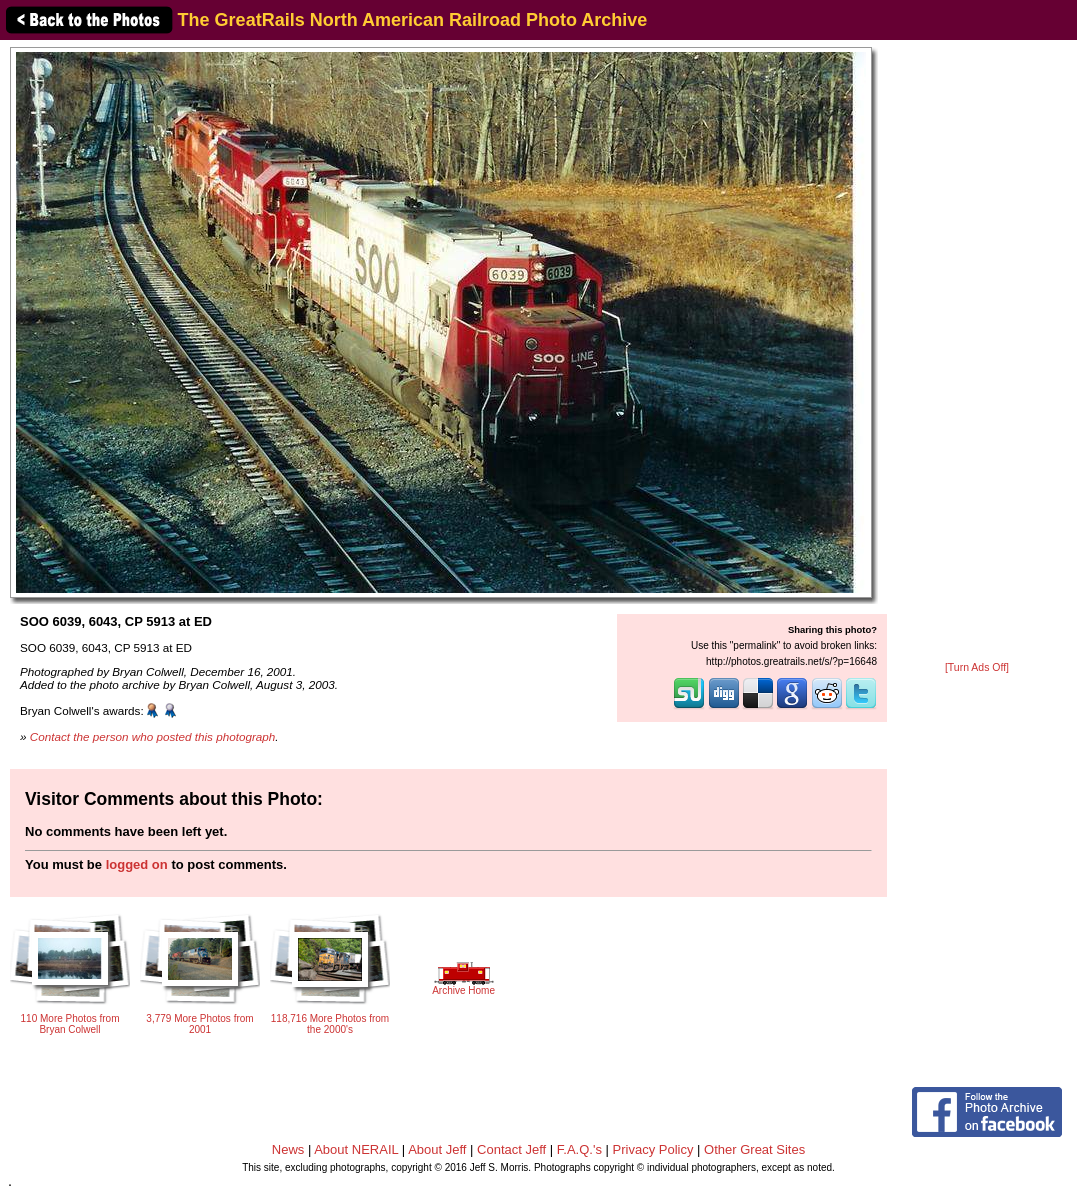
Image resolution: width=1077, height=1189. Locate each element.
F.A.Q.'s (579, 1149)
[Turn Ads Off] (977, 667)
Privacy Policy (653, 1149)
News (288, 1149)
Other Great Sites (754, 1149)
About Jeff (437, 1149)
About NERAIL (356, 1149)
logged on (137, 864)
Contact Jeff (511, 1149)
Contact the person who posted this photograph (153, 736)
